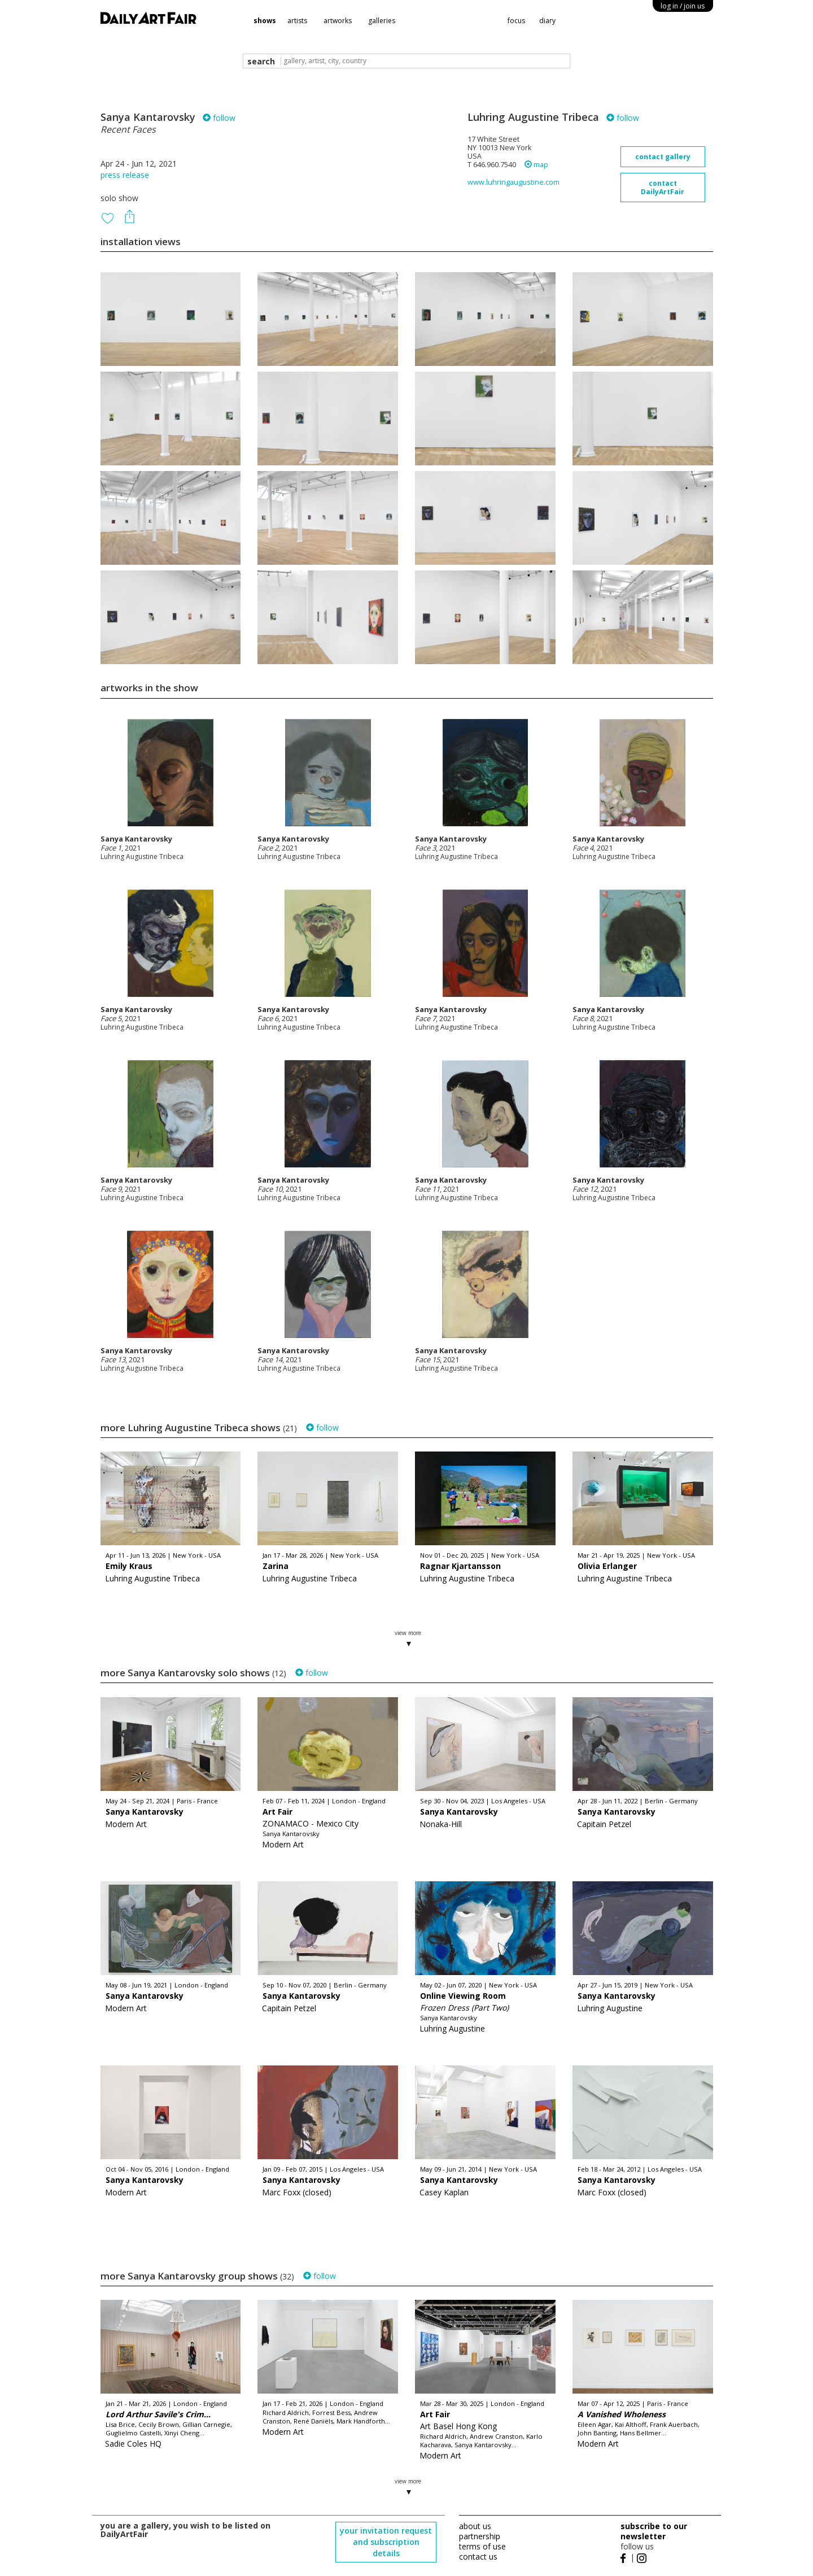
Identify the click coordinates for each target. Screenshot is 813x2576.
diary (547, 20)
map (536, 164)
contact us (478, 2556)
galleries (381, 20)
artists (297, 20)
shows (264, 20)
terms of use (482, 2546)
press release (124, 174)
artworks (338, 20)
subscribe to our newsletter (653, 2531)
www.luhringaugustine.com (513, 182)
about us (475, 2526)
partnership (479, 2536)
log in (683, 6)
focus (516, 20)
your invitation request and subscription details (386, 2541)
